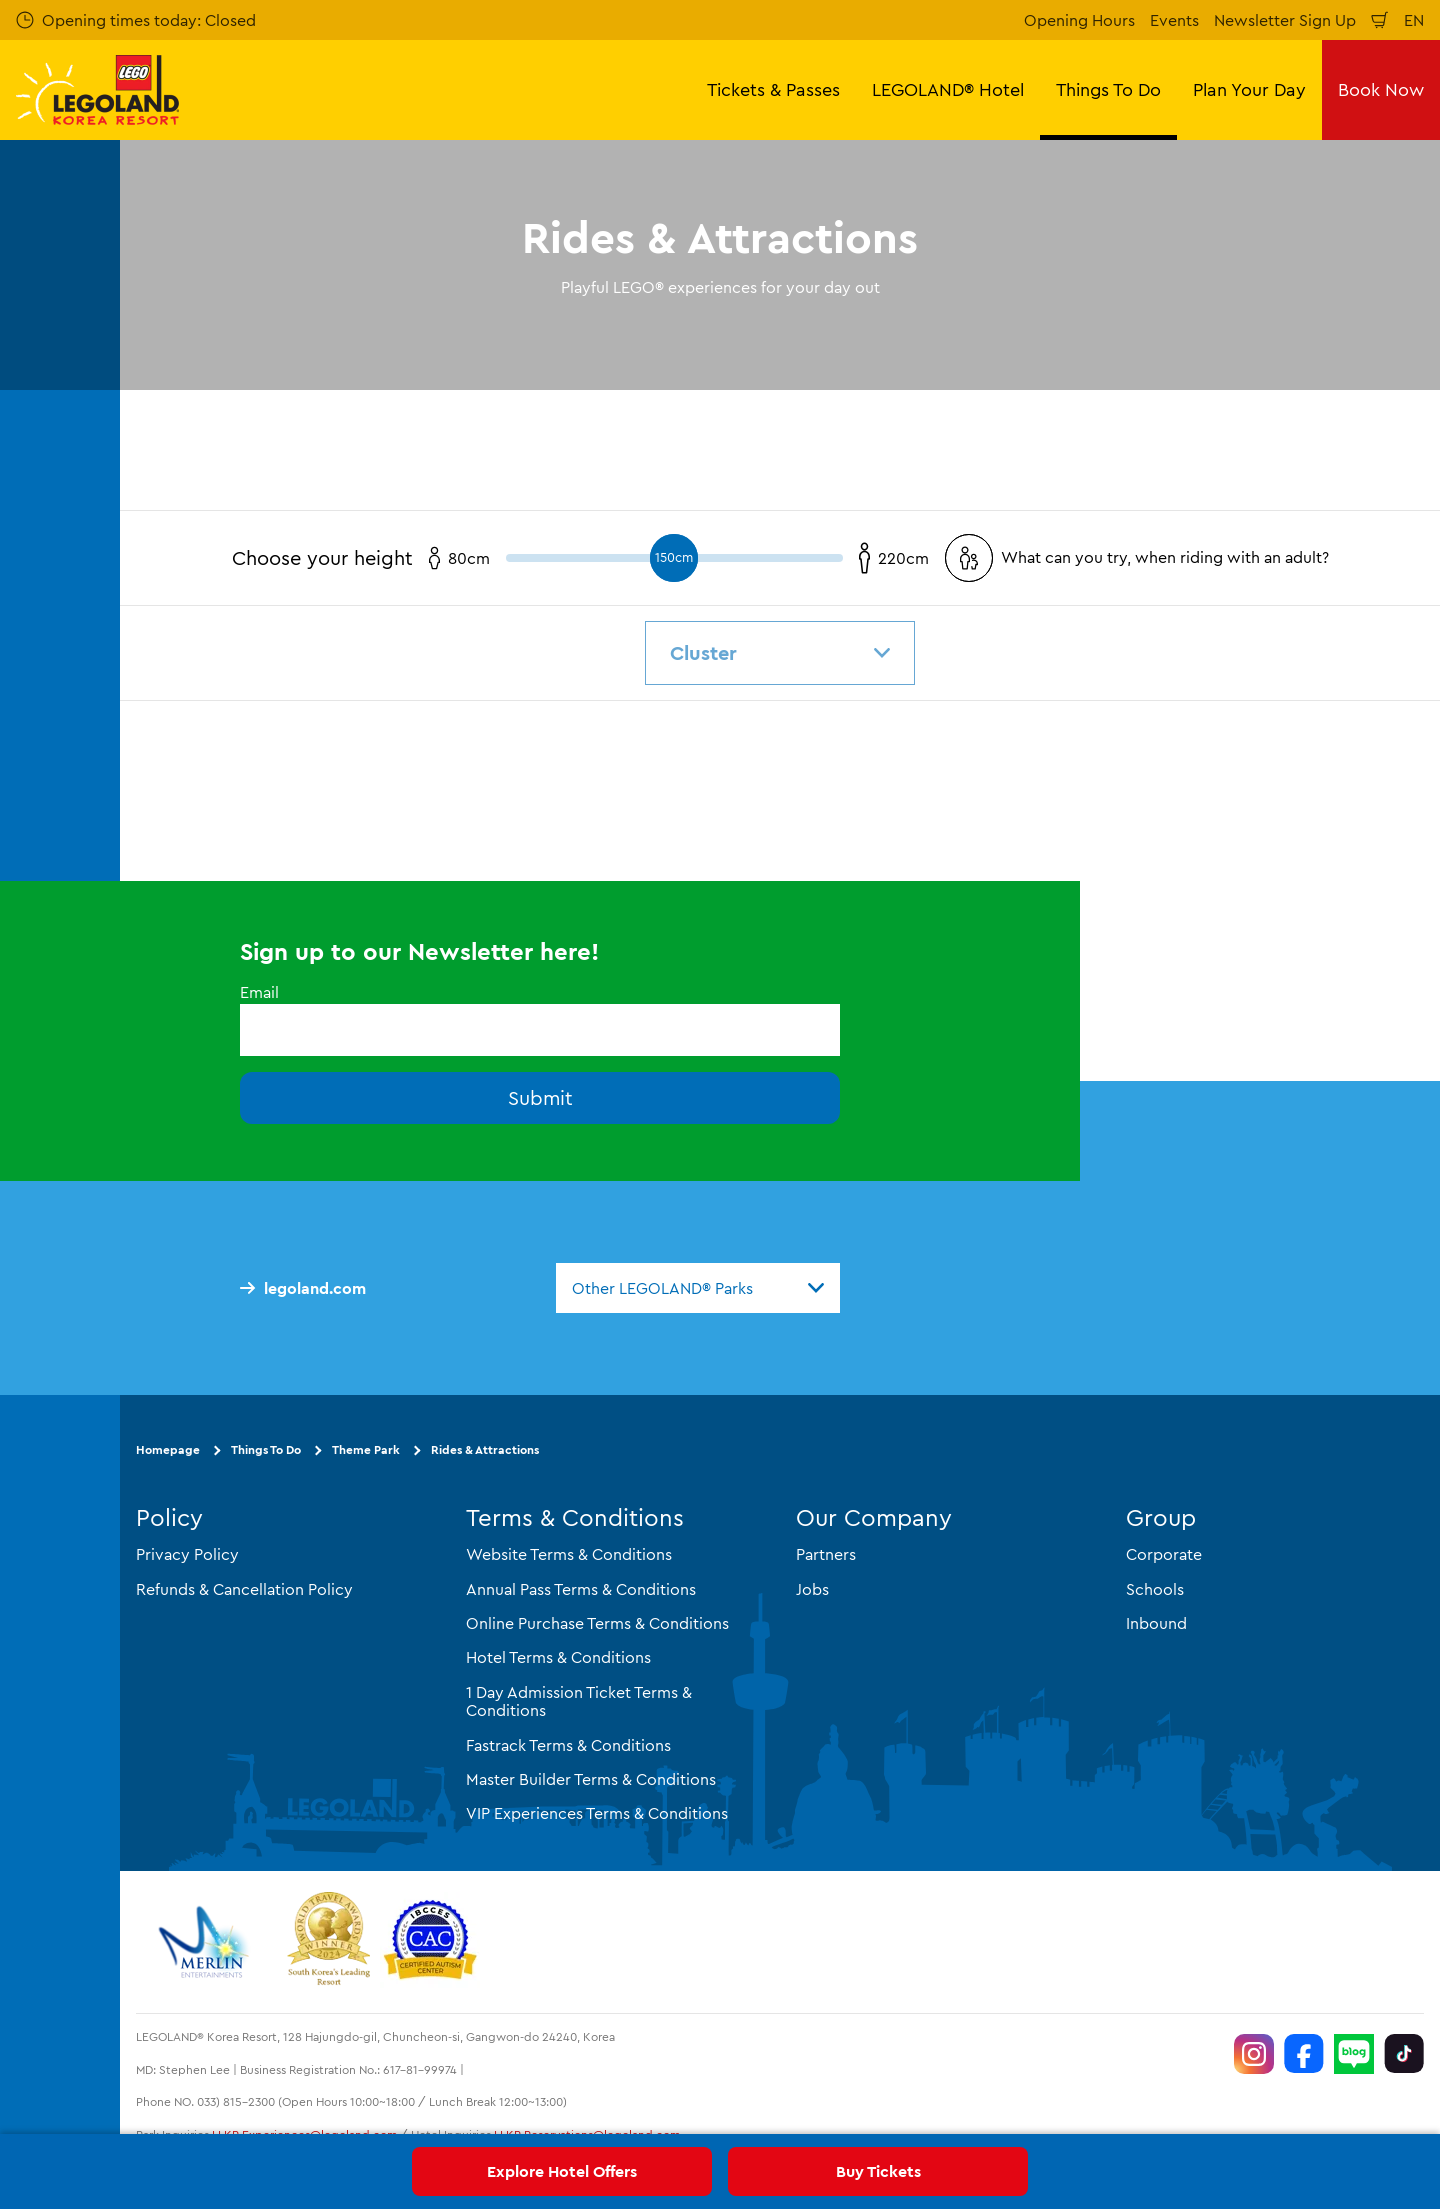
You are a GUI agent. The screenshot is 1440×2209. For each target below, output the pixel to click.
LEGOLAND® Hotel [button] (948, 89)
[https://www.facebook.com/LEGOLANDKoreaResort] (1304, 2054)
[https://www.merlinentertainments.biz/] (206, 1942)
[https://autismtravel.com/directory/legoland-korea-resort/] (430, 1942)
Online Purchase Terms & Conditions (597, 1623)
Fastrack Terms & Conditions (568, 1745)
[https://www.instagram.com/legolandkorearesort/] (1254, 2054)
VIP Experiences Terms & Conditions (597, 1813)
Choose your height (322, 557)
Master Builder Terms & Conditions (591, 1779)
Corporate (1164, 1554)
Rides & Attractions (485, 1449)
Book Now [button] (1381, 89)
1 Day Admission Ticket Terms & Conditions (579, 1701)
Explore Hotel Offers (562, 2171)
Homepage (168, 1449)
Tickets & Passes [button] (773, 89)
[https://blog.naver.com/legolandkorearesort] (1354, 2054)
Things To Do (266, 1449)
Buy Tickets (878, 2171)
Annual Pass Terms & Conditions (581, 1589)
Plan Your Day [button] (1249, 89)
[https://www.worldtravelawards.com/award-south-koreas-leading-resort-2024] (328, 1942)
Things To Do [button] (1108, 89)
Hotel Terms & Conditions (558, 1657)
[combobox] (698, 1288)
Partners (826, 1554)
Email (259, 992)
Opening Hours (1079, 20)
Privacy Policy (187, 1554)
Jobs (812, 1589)
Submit (540, 1097)
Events (1174, 20)
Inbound (1156, 1623)
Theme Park (366, 1449)
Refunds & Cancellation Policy (244, 1589)
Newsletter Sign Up (1285, 20)
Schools (1155, 1589)
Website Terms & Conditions (569, 1554)
